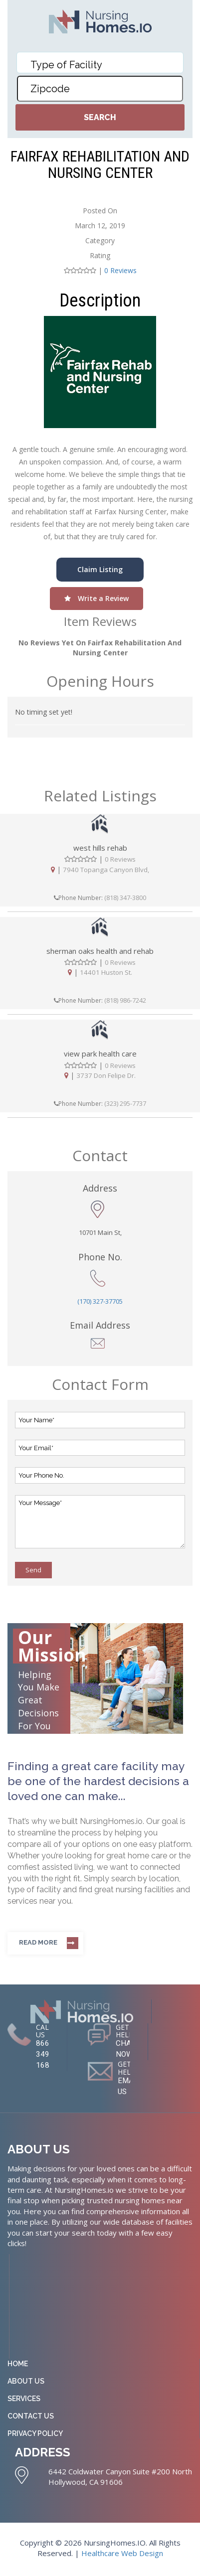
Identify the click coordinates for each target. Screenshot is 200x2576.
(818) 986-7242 (125, 1000)
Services (23, 2401)
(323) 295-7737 (125, 1103)
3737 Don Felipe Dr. (106, 1075)
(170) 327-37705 (100, 1301)
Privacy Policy (35, 2435)
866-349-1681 (45, 2055)
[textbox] (102, 65)
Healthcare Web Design (122, 2556)
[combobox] (100, 62)
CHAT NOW (125, 2049)
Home (17, 2366)
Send (33, 1570)
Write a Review (96, 598)
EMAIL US (129, 2088)
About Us (25, 2383)
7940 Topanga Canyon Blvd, (106, 869)
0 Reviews (120, 270)
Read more (38, 1943)
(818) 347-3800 (125, 897)
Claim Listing (100, 569)
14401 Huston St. (106, 972)
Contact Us (30, 2418)
